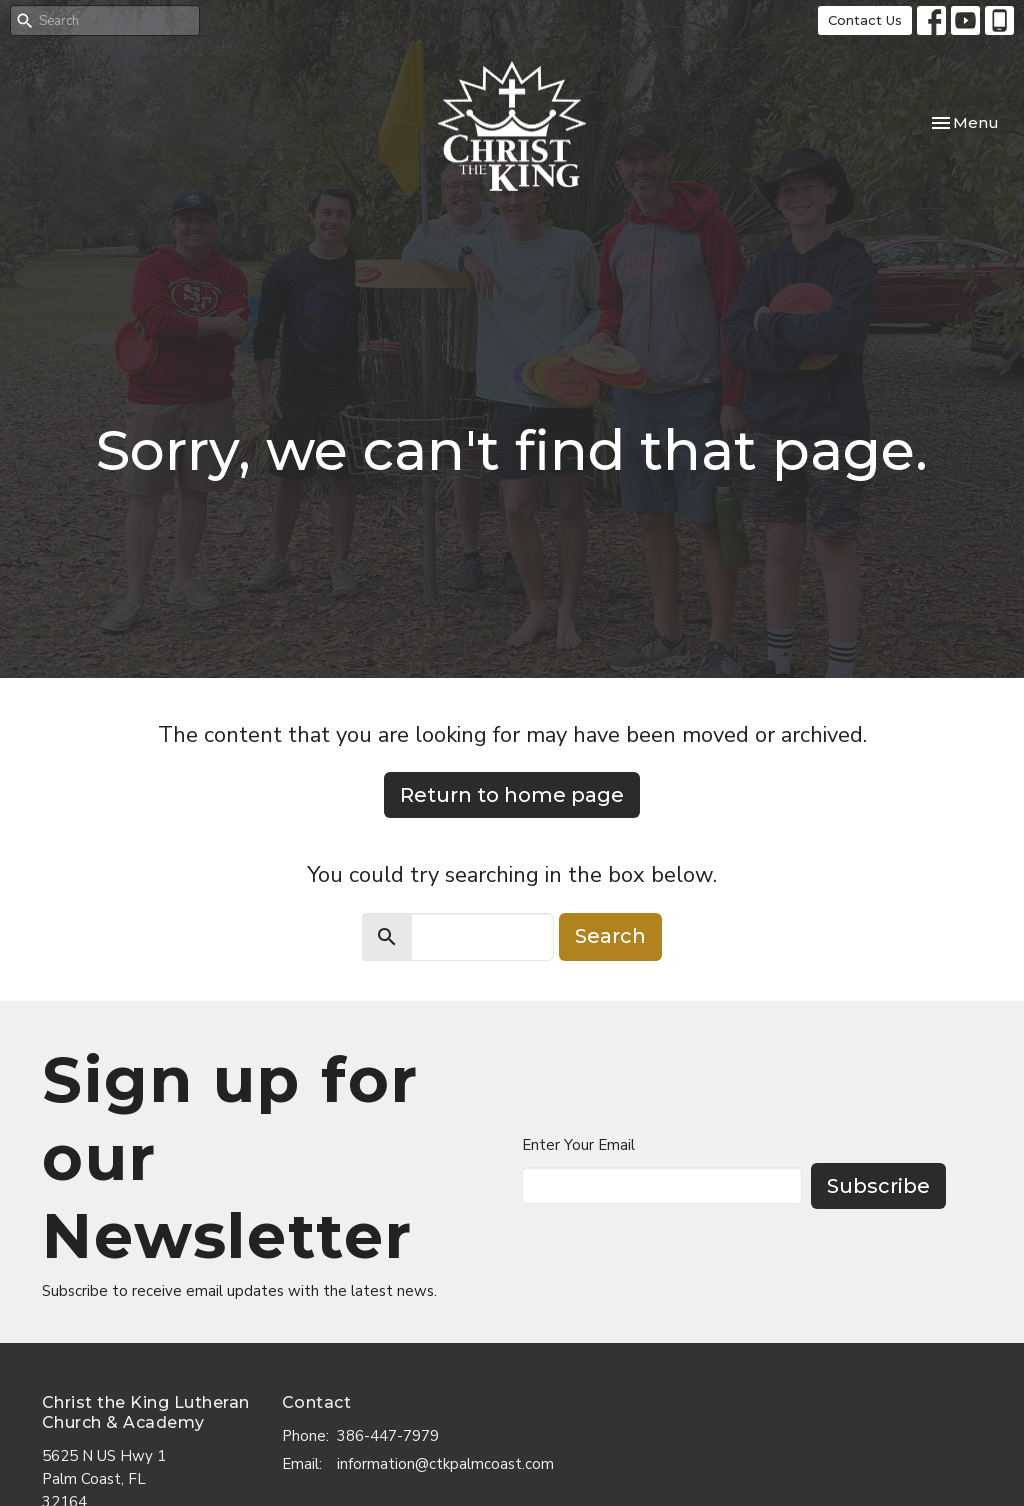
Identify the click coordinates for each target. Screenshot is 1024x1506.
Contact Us (865, 20)
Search (610, 936)
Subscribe (878, 1186)
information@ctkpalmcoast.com (445, 1464)
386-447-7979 (388, 1436)
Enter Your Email (578, 1145)
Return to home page (512, 795)
